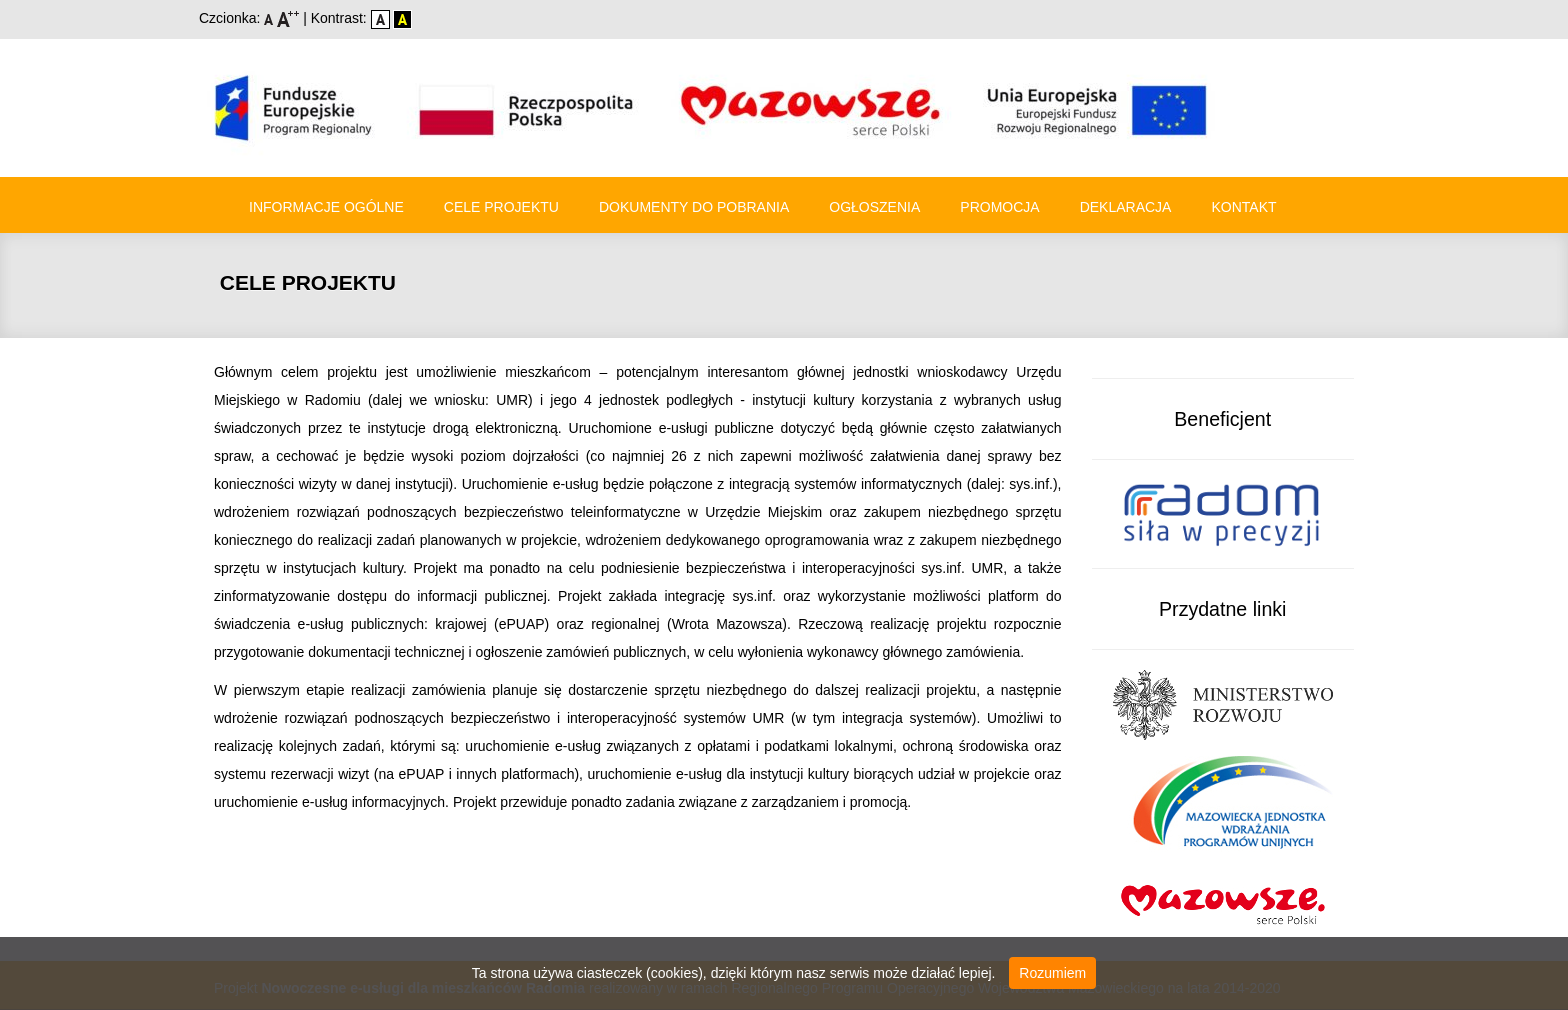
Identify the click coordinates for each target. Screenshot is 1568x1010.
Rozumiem (1052, 973)
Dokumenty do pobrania (694, 207)
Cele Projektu (501, 207)
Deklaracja (1126, 207)
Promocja (999, 207)
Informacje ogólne (326, 207)
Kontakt (1243, 207)
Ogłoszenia (874, 207)
